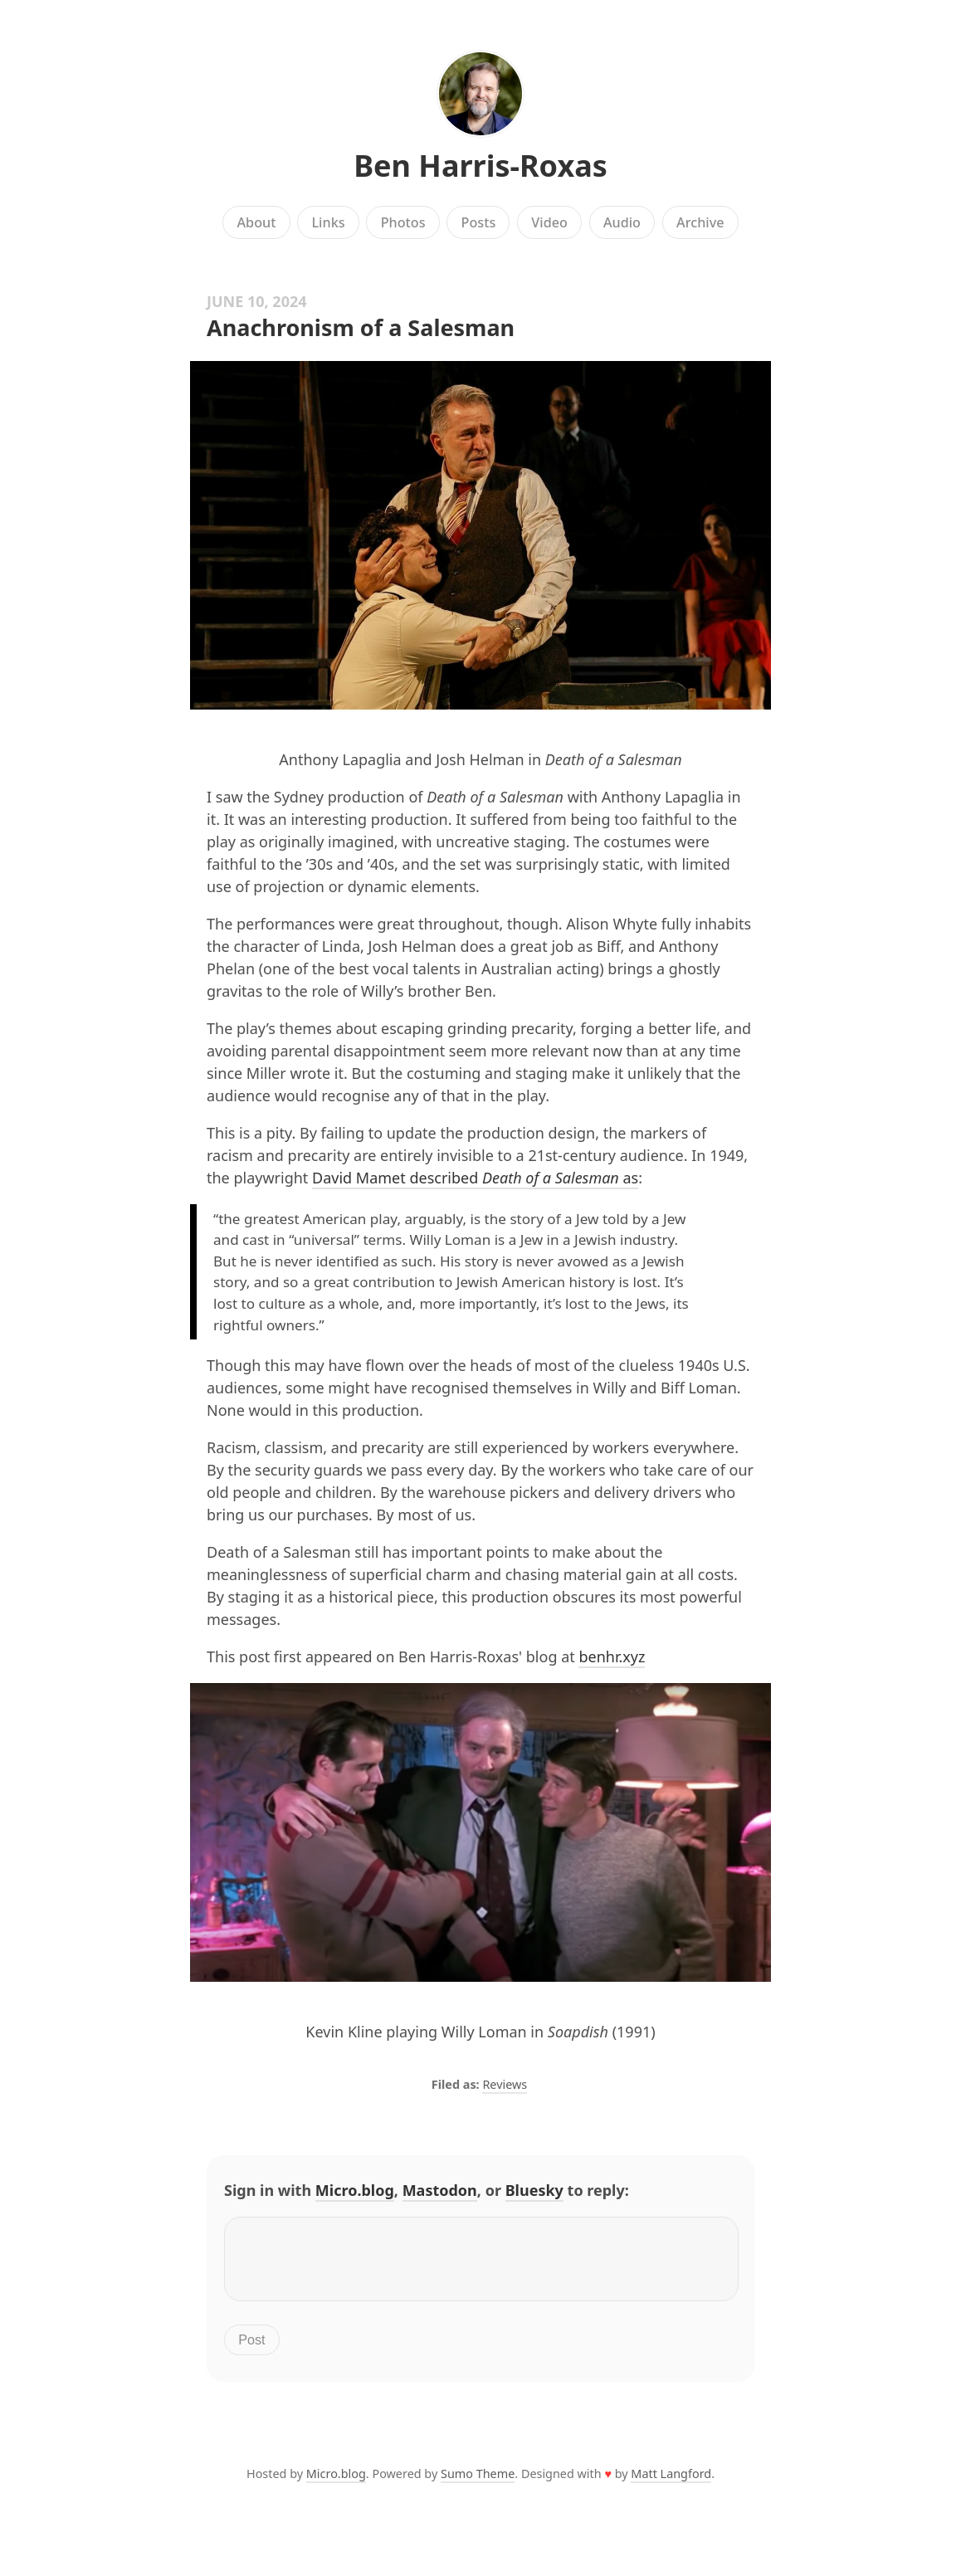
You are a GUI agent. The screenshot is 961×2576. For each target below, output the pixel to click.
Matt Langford (671, 2483)
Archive (700, 222)
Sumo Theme (478, 2483)
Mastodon (439, 2190)
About (256, 222)
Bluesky (534, 2190)
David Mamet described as (475, 1178)
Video (549, 222)
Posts (478, 222)
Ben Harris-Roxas (480, 165)
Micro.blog (354, 2190)
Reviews (504, 2084)
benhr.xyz (611, 1656)
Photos (403, 222)
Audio (622, 222)
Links (327, 222)
